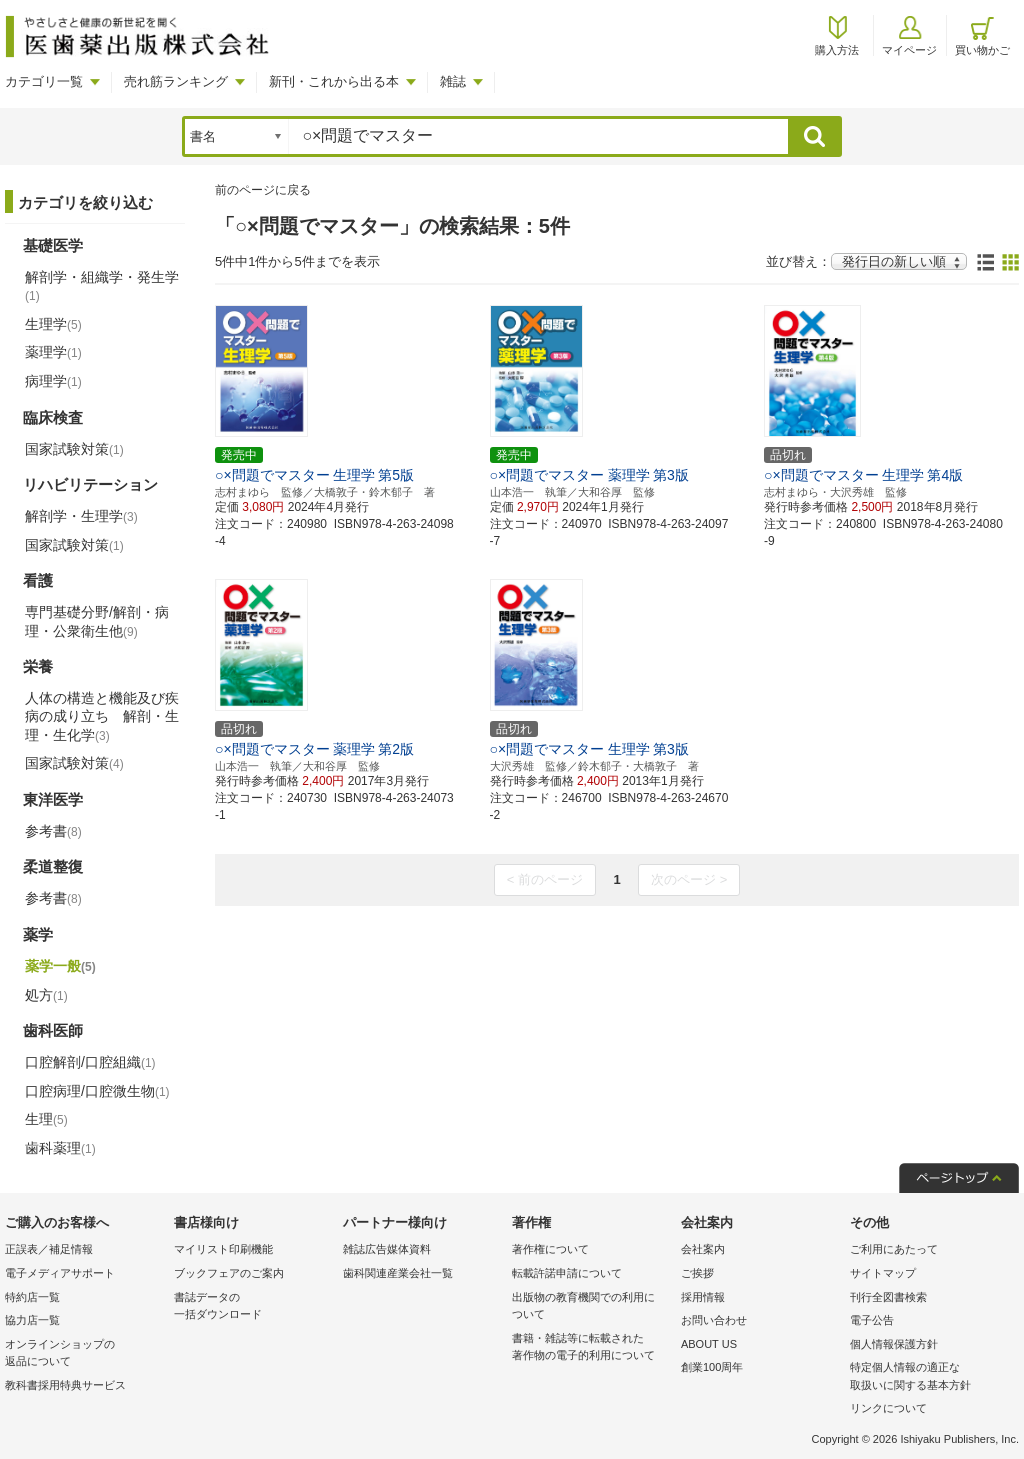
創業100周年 (712, 1367)
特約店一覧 (32, 1297)
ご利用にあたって (894, 1249)
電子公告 (872, 1320)
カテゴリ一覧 (44, 81)
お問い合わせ (714, 1320)
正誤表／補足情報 (49, 1249)
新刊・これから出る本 (334, 81)
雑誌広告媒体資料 (387, 1249)
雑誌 (453, 81)
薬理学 (53, 352)
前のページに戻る (263, 190)
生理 (46, 1119)
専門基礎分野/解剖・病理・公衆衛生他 (97, 621)
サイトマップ (883, 1273)
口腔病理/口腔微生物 (97, 1091)
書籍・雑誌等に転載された (591, 1348)
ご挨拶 (697, 1273)
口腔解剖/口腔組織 (90, 1062)
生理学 (53, 324)
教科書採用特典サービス (65, 1385)
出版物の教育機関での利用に (591, 1307)
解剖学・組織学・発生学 (102, 286)
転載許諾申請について (567, 1273)
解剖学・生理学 (81, 516)
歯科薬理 (60, 1148)
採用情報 (703, 1297)
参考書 (53, 831)
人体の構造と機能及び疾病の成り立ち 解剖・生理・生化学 (102, 716)
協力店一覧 (32, 1320)
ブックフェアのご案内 (229, 1273)
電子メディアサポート (60, 1273)
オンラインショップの (84, 1354)
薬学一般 (60, 966)
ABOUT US (709, 1344)
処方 (46, 995)
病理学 (53, 381)
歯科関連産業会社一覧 (398, 1273)
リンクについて (888, 1408)
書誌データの (253, 1307)
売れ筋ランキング (176, 81)
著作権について (550, 1249)
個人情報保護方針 (894, 1344)
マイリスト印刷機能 (223, 1249)
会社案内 (703, 1249)
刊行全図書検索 (888, 1297)
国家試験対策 (74, 449)
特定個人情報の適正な (929, 1377)
